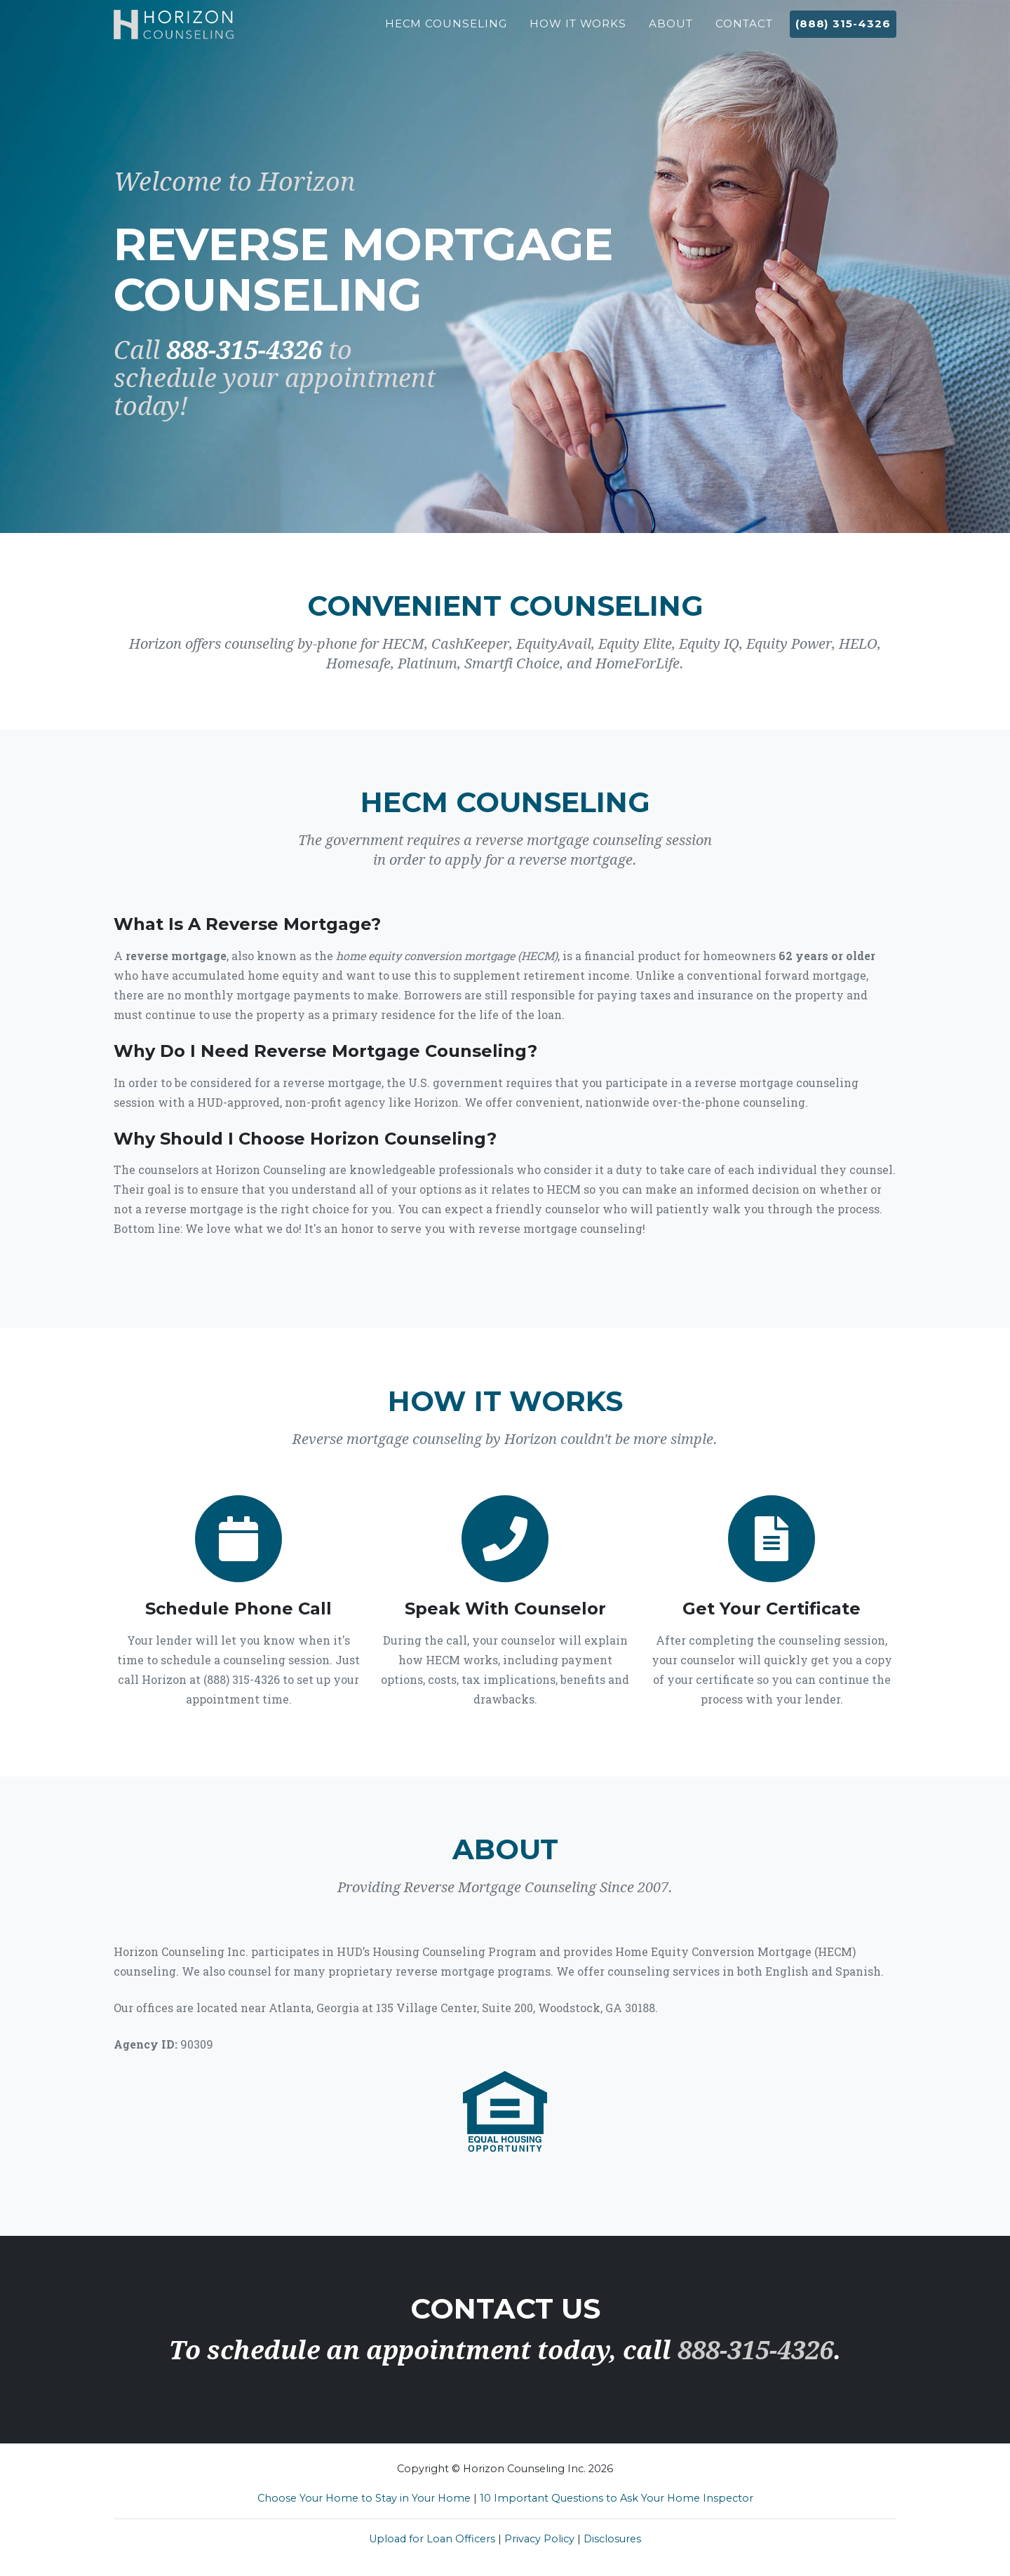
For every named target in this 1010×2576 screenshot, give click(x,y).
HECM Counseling (446, 30)
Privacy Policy (539, 2539)
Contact (744, 30)
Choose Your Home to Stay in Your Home (364, 2498)
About (671, 30)
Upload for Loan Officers (432, 2539)
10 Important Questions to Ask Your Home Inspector (616, 2498)
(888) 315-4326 (843, 30)
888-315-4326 (244, 350)
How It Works (578, 30)
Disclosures (612, 2539)
